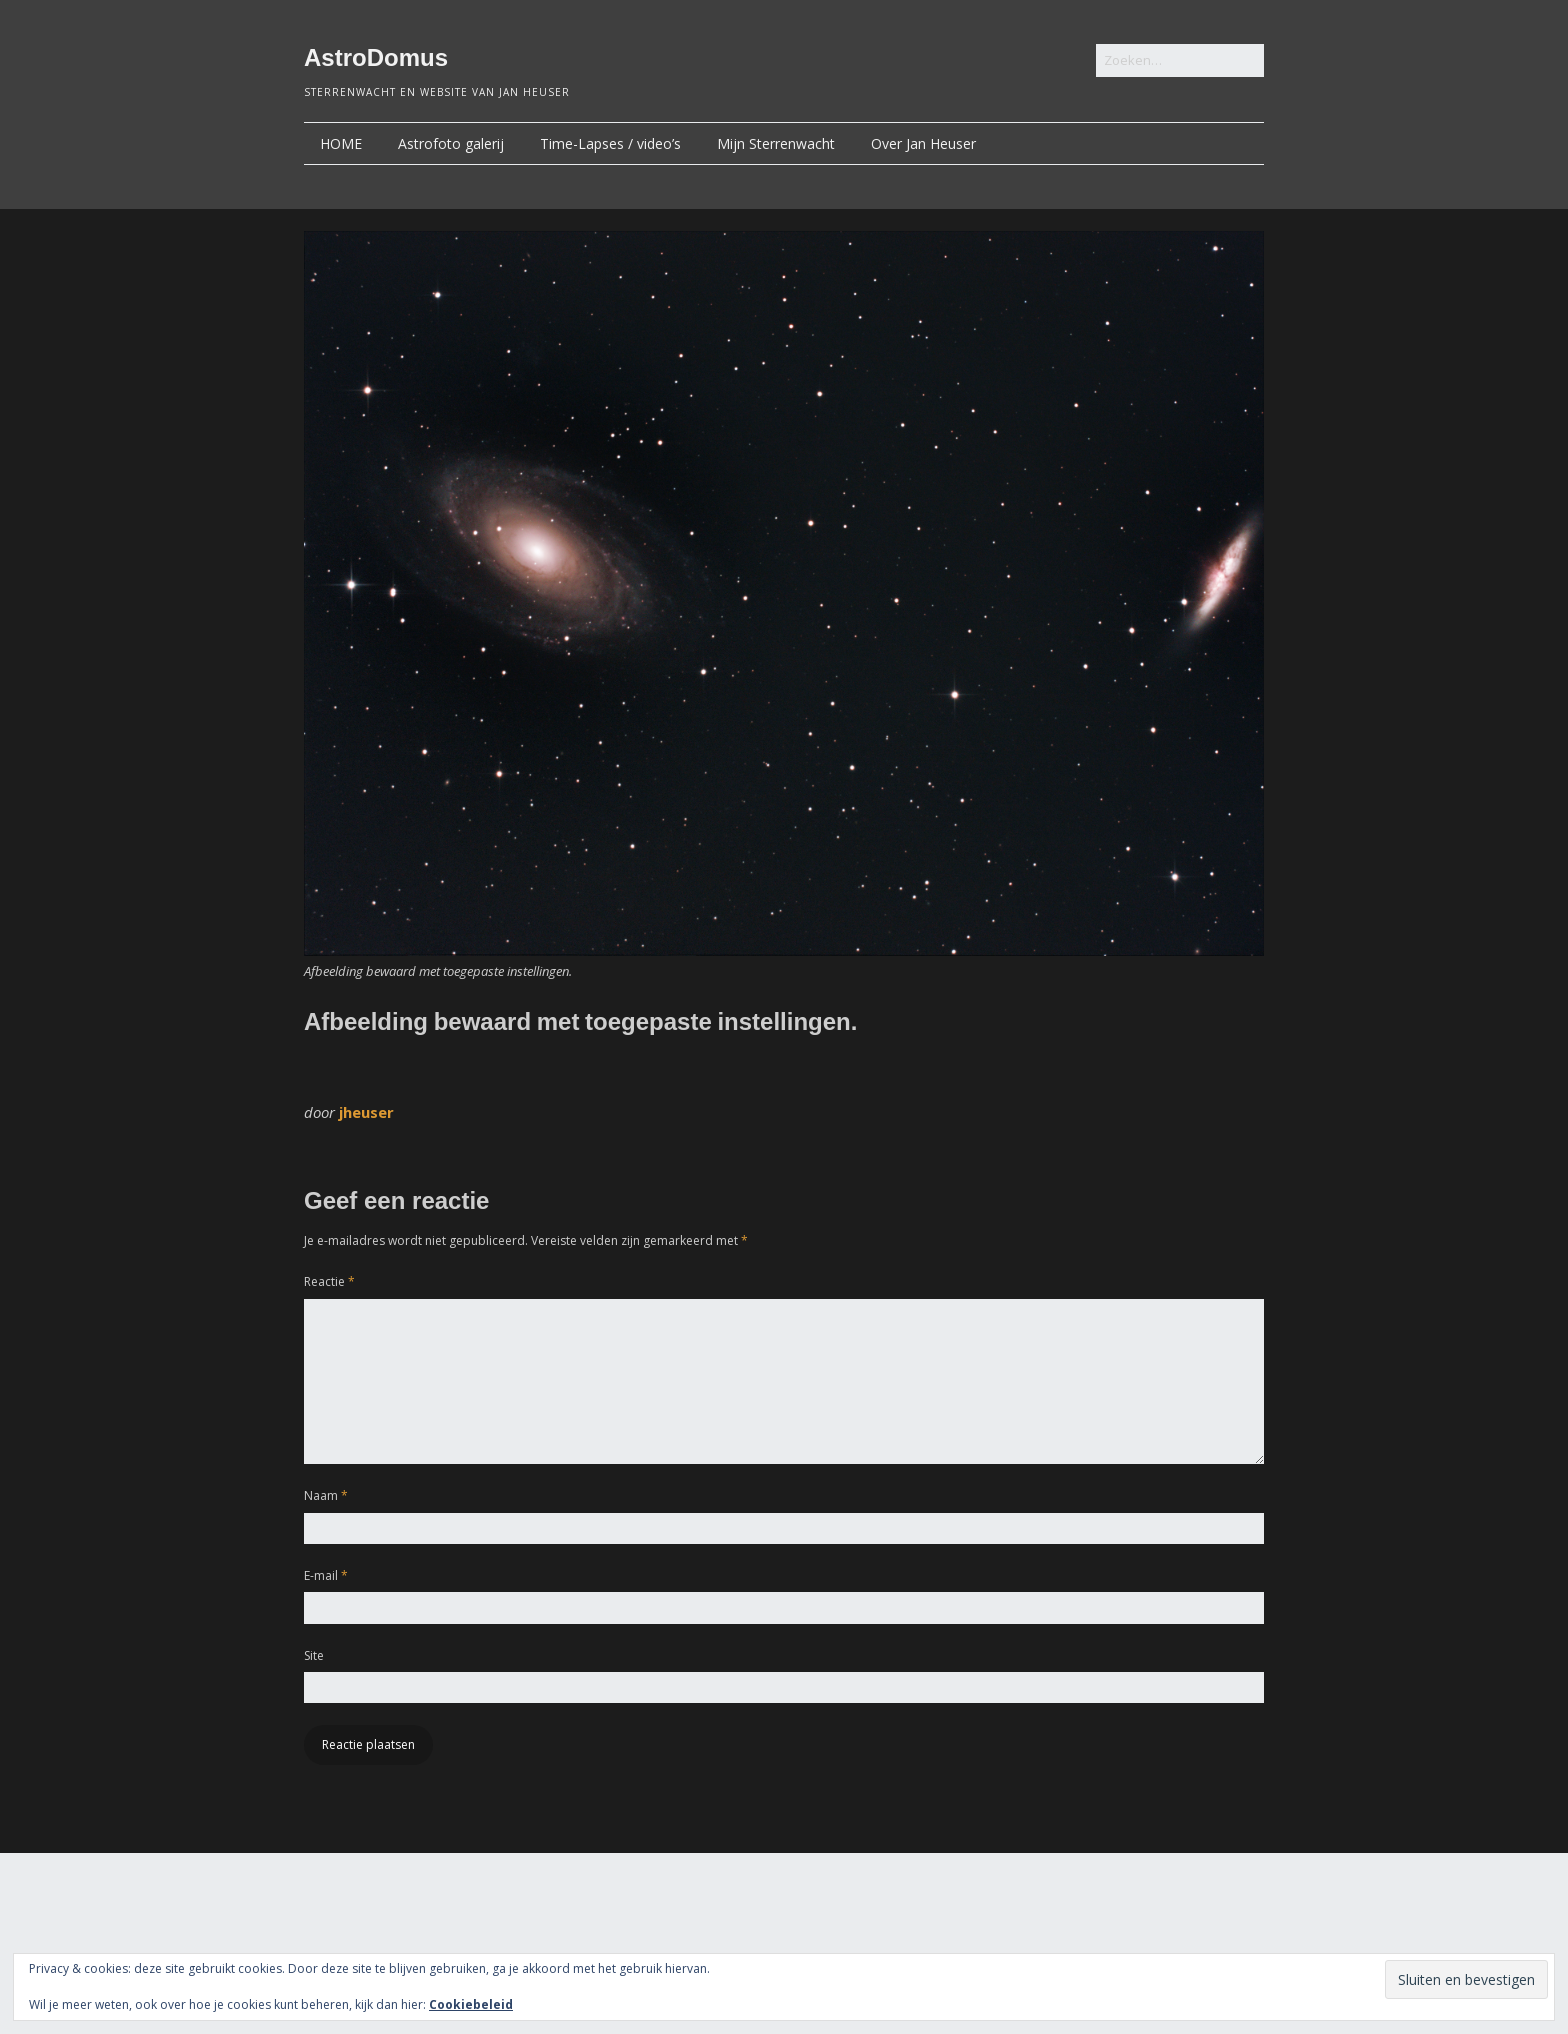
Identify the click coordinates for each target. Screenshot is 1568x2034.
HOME (341, 143)
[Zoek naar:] (1180, 60)
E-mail (326, 1575)
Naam (326, 1495)
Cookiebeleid (471, 2004)
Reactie (329, 1281)
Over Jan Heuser (923, 143)
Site (314, 1655)
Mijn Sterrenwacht (776, 143)
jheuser (366, 1112)
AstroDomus (376, 57)
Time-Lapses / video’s (610, 143)
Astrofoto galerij (451, 143)
